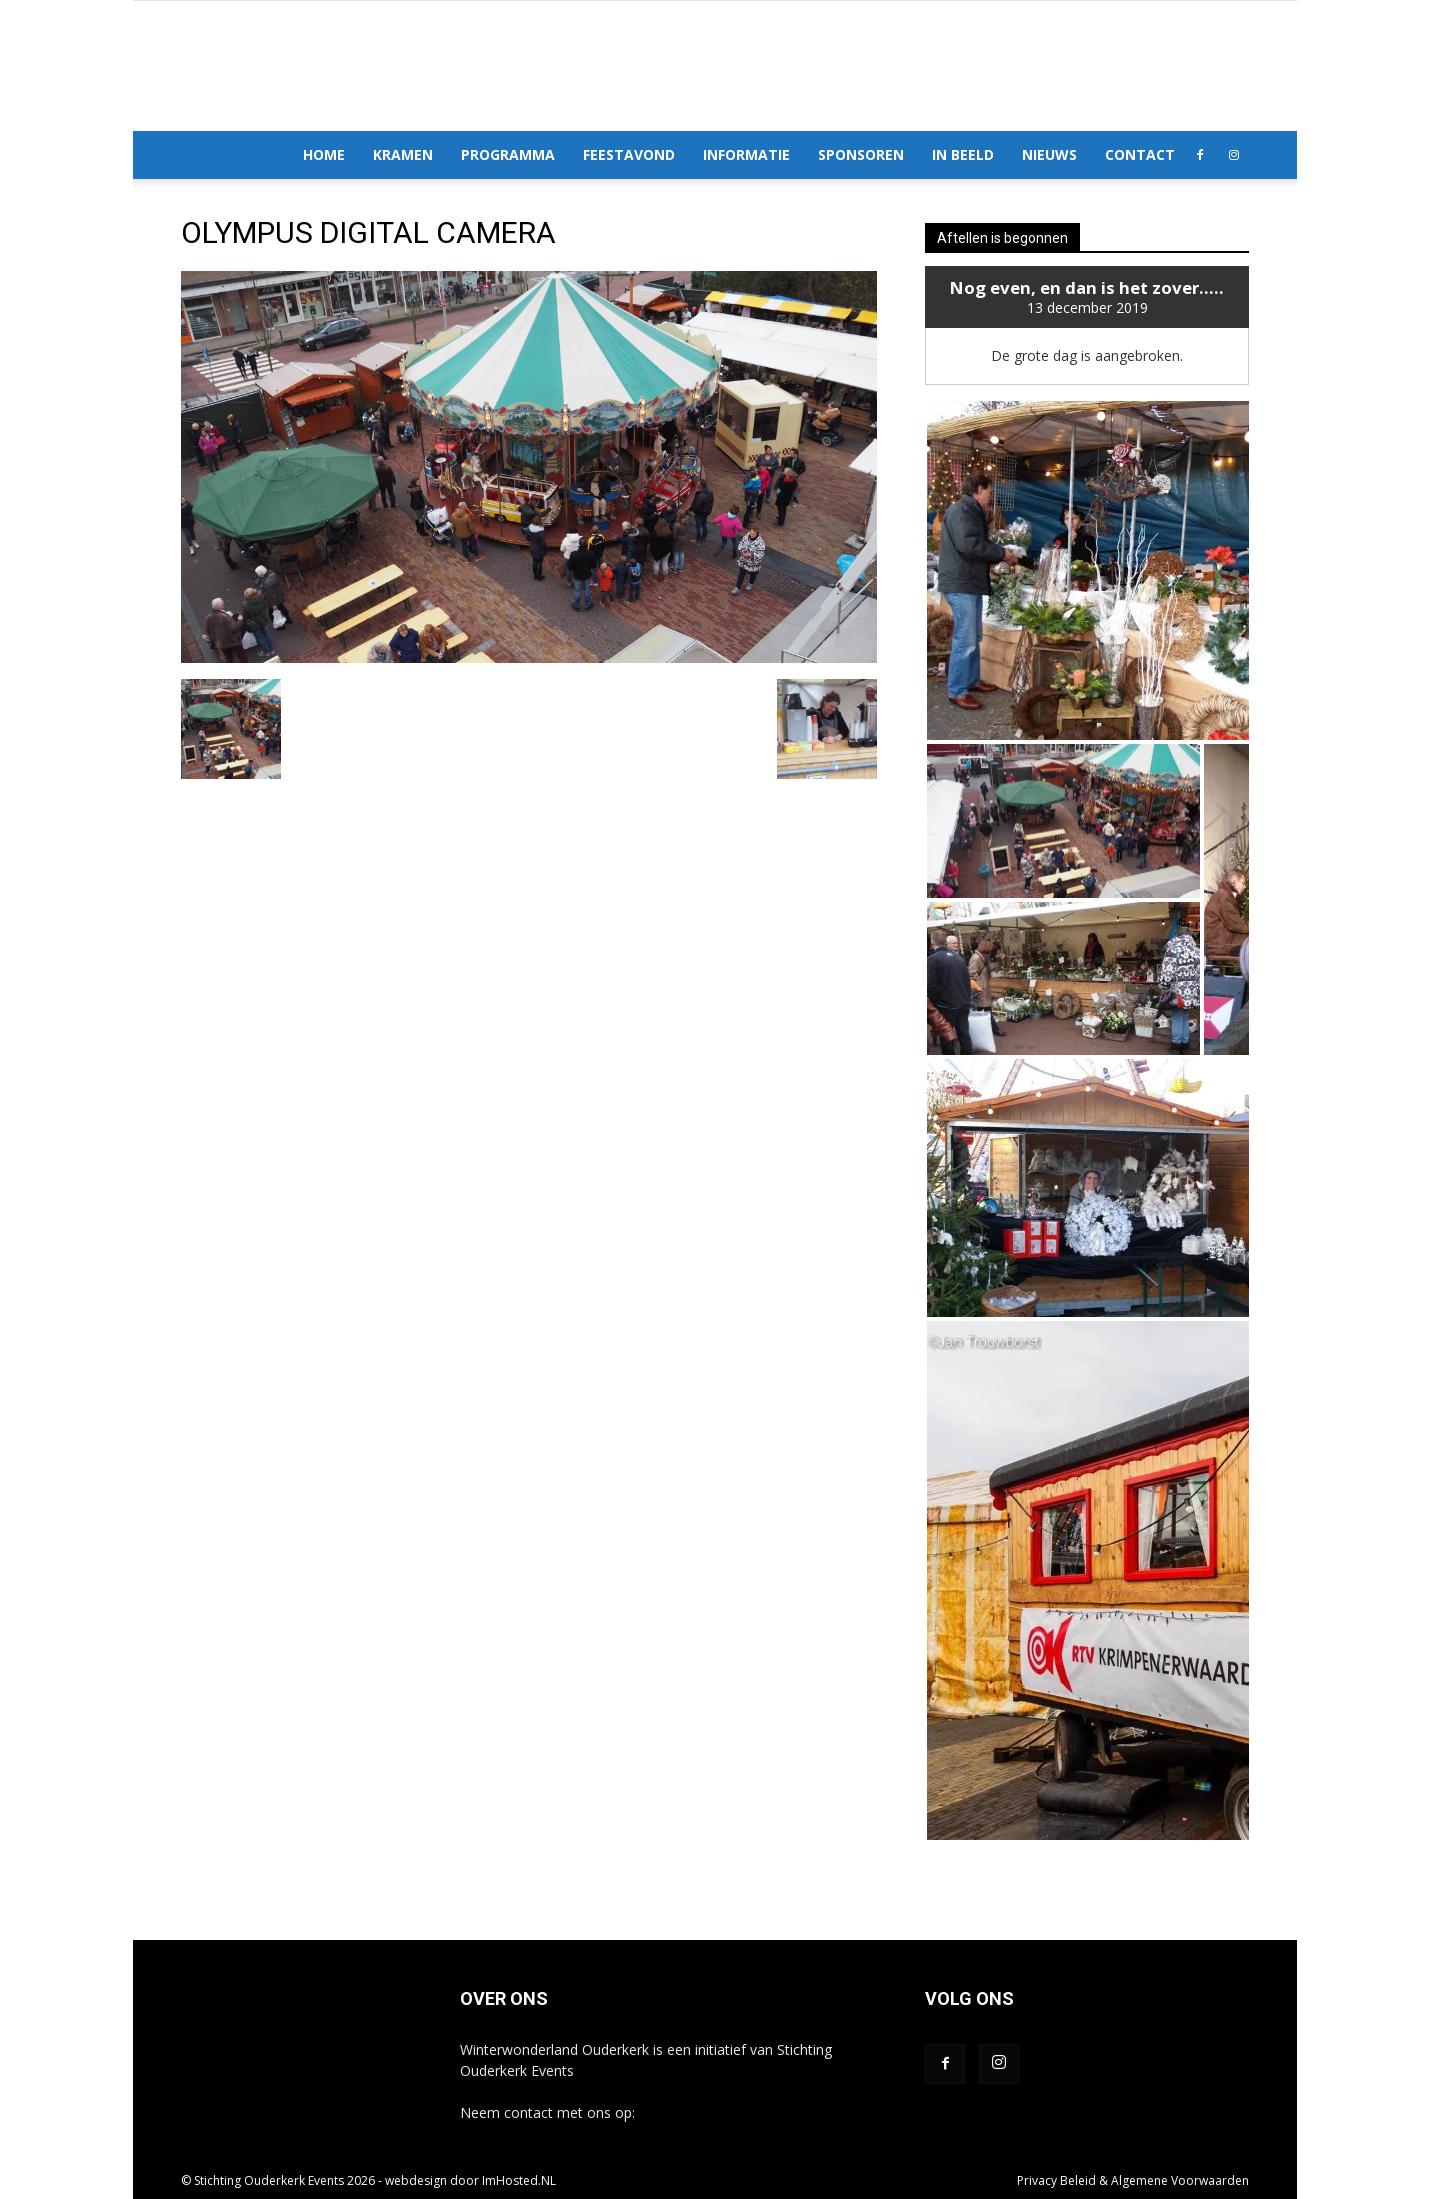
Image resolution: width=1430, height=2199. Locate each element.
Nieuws (1049, 154)
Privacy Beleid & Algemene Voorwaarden (1133, 2180)
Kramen (403, 154)
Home (324, 154)
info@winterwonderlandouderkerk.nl (755, 2112)
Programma (508, 154)
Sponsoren (861, 154)
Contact (1140, 154)
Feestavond (629, 154)
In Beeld (963, 154)
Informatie (746, 154)
